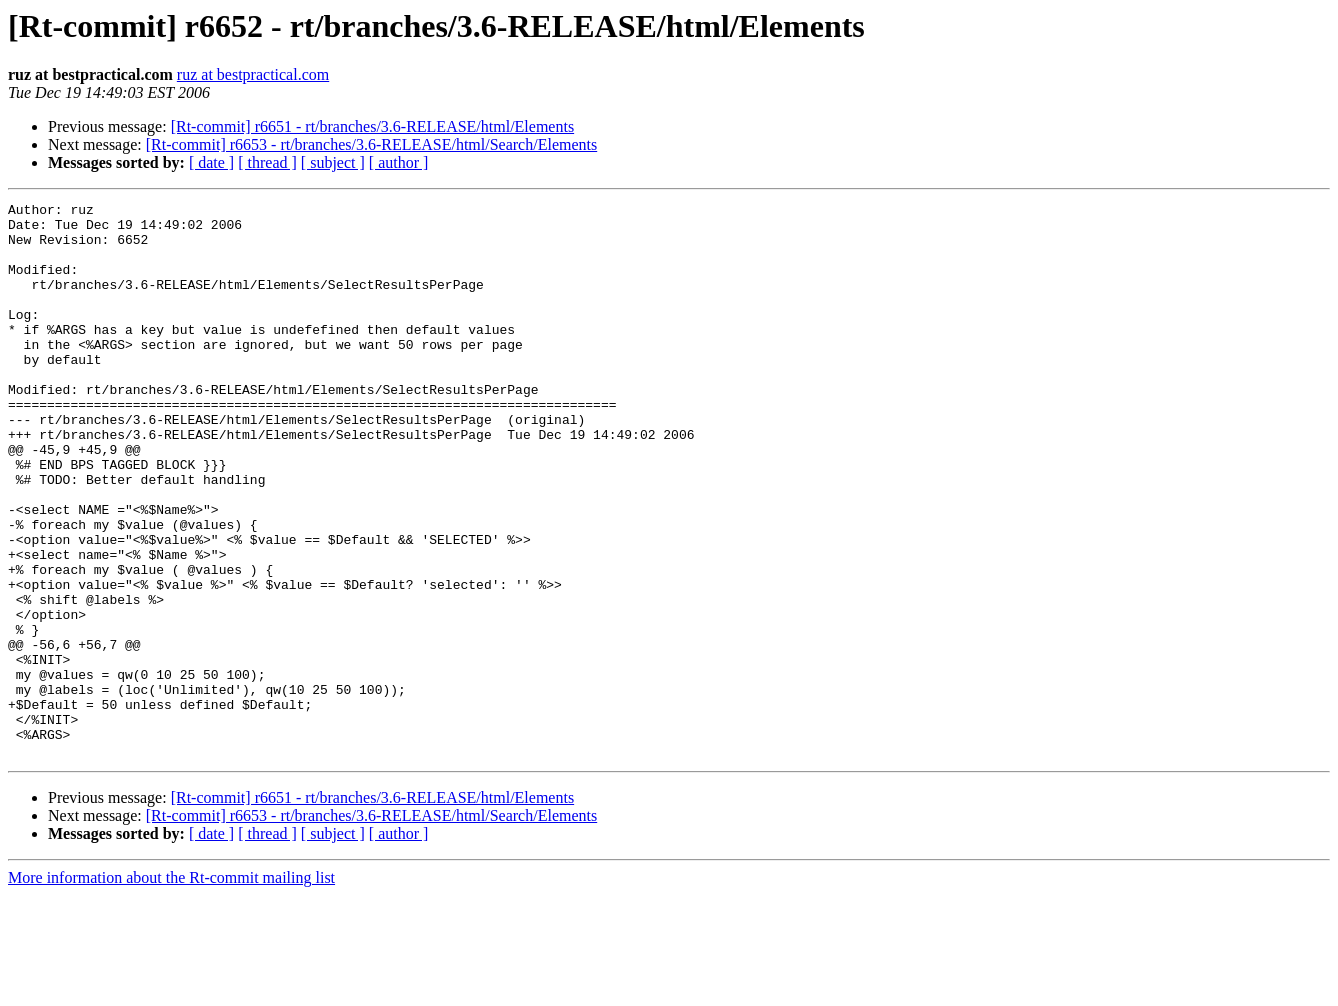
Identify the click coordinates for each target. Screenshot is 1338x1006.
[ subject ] (333, 162)
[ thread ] (267, 162)
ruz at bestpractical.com (253, 74)
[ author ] (399, 162)
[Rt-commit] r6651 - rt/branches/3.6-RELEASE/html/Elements (372, 126)
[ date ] (211, 162)
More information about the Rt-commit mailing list (171, 988)
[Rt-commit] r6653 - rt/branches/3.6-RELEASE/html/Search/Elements (371, 144)
